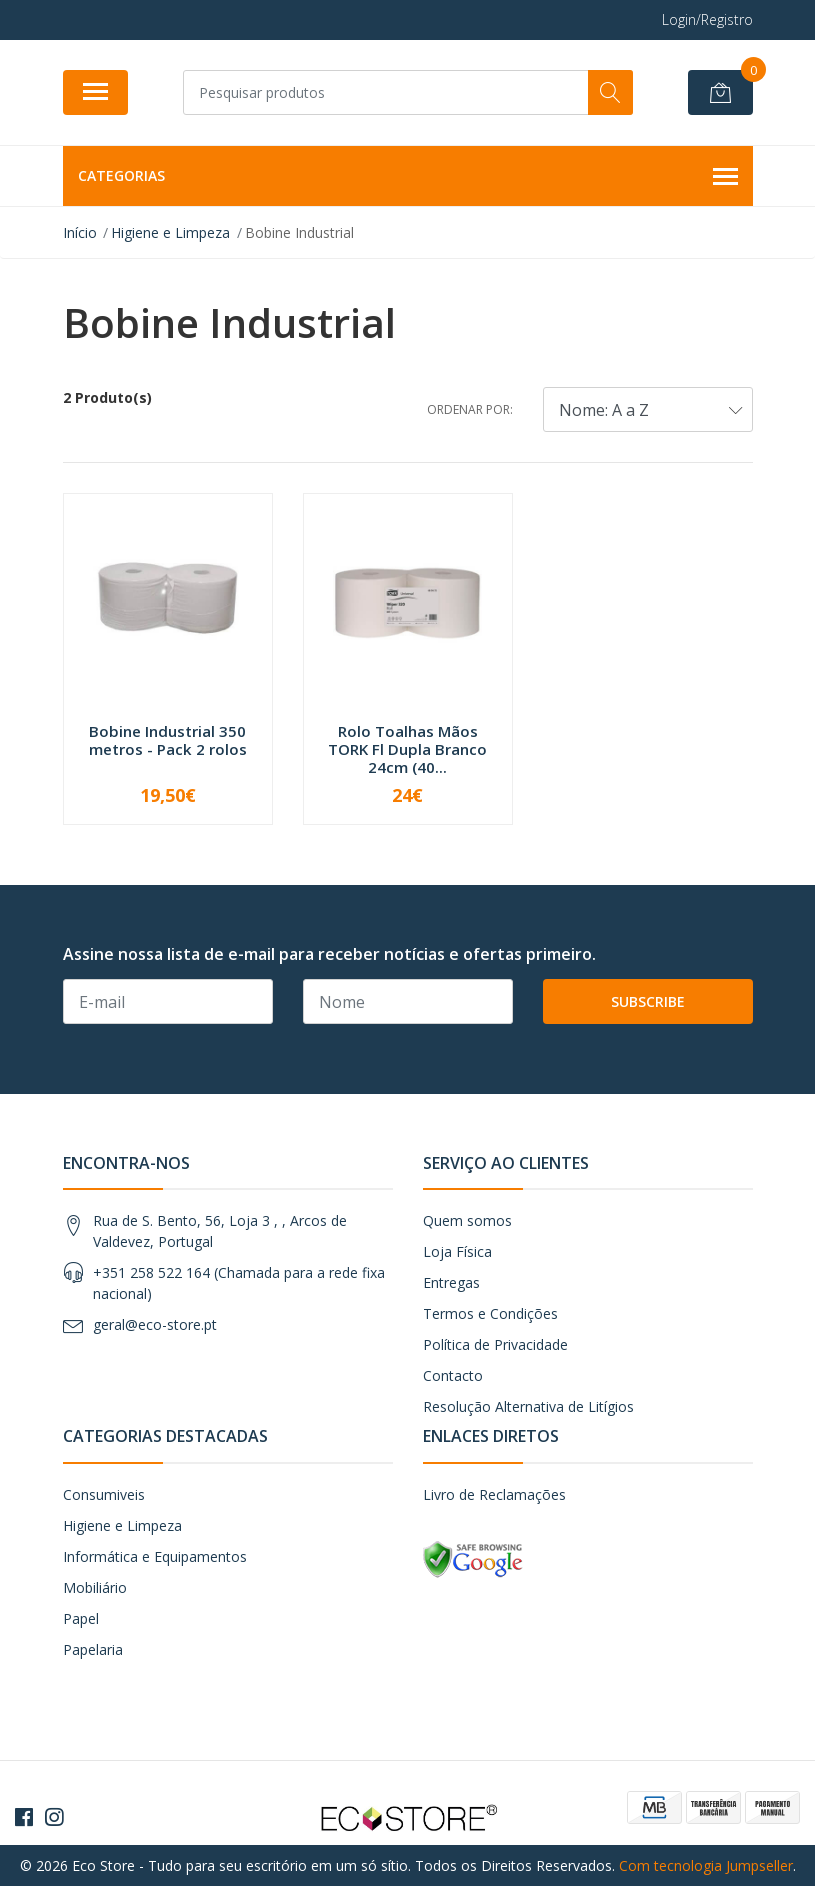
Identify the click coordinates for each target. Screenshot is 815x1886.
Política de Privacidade (495, 1344)
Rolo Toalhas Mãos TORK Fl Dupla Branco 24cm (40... (407, 749)
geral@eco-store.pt (155, 1324)
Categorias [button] (408, 177)
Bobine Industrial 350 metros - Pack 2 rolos (168, 740)
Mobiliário (95, 1587)
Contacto (453, 1375)
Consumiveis (104, 1494)
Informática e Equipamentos (155, 1556)
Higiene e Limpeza (122, 1525)
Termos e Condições (490, 1313)
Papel (81, 1618)
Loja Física (457, 1251)
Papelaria (93, 1649)
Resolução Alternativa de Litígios (528, 1406)
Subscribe (648, 1001)
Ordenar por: (470, 409)
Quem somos (467, 1220)
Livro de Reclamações (494, 1494)
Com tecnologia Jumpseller (706, 1865)
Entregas (451, 1282)
